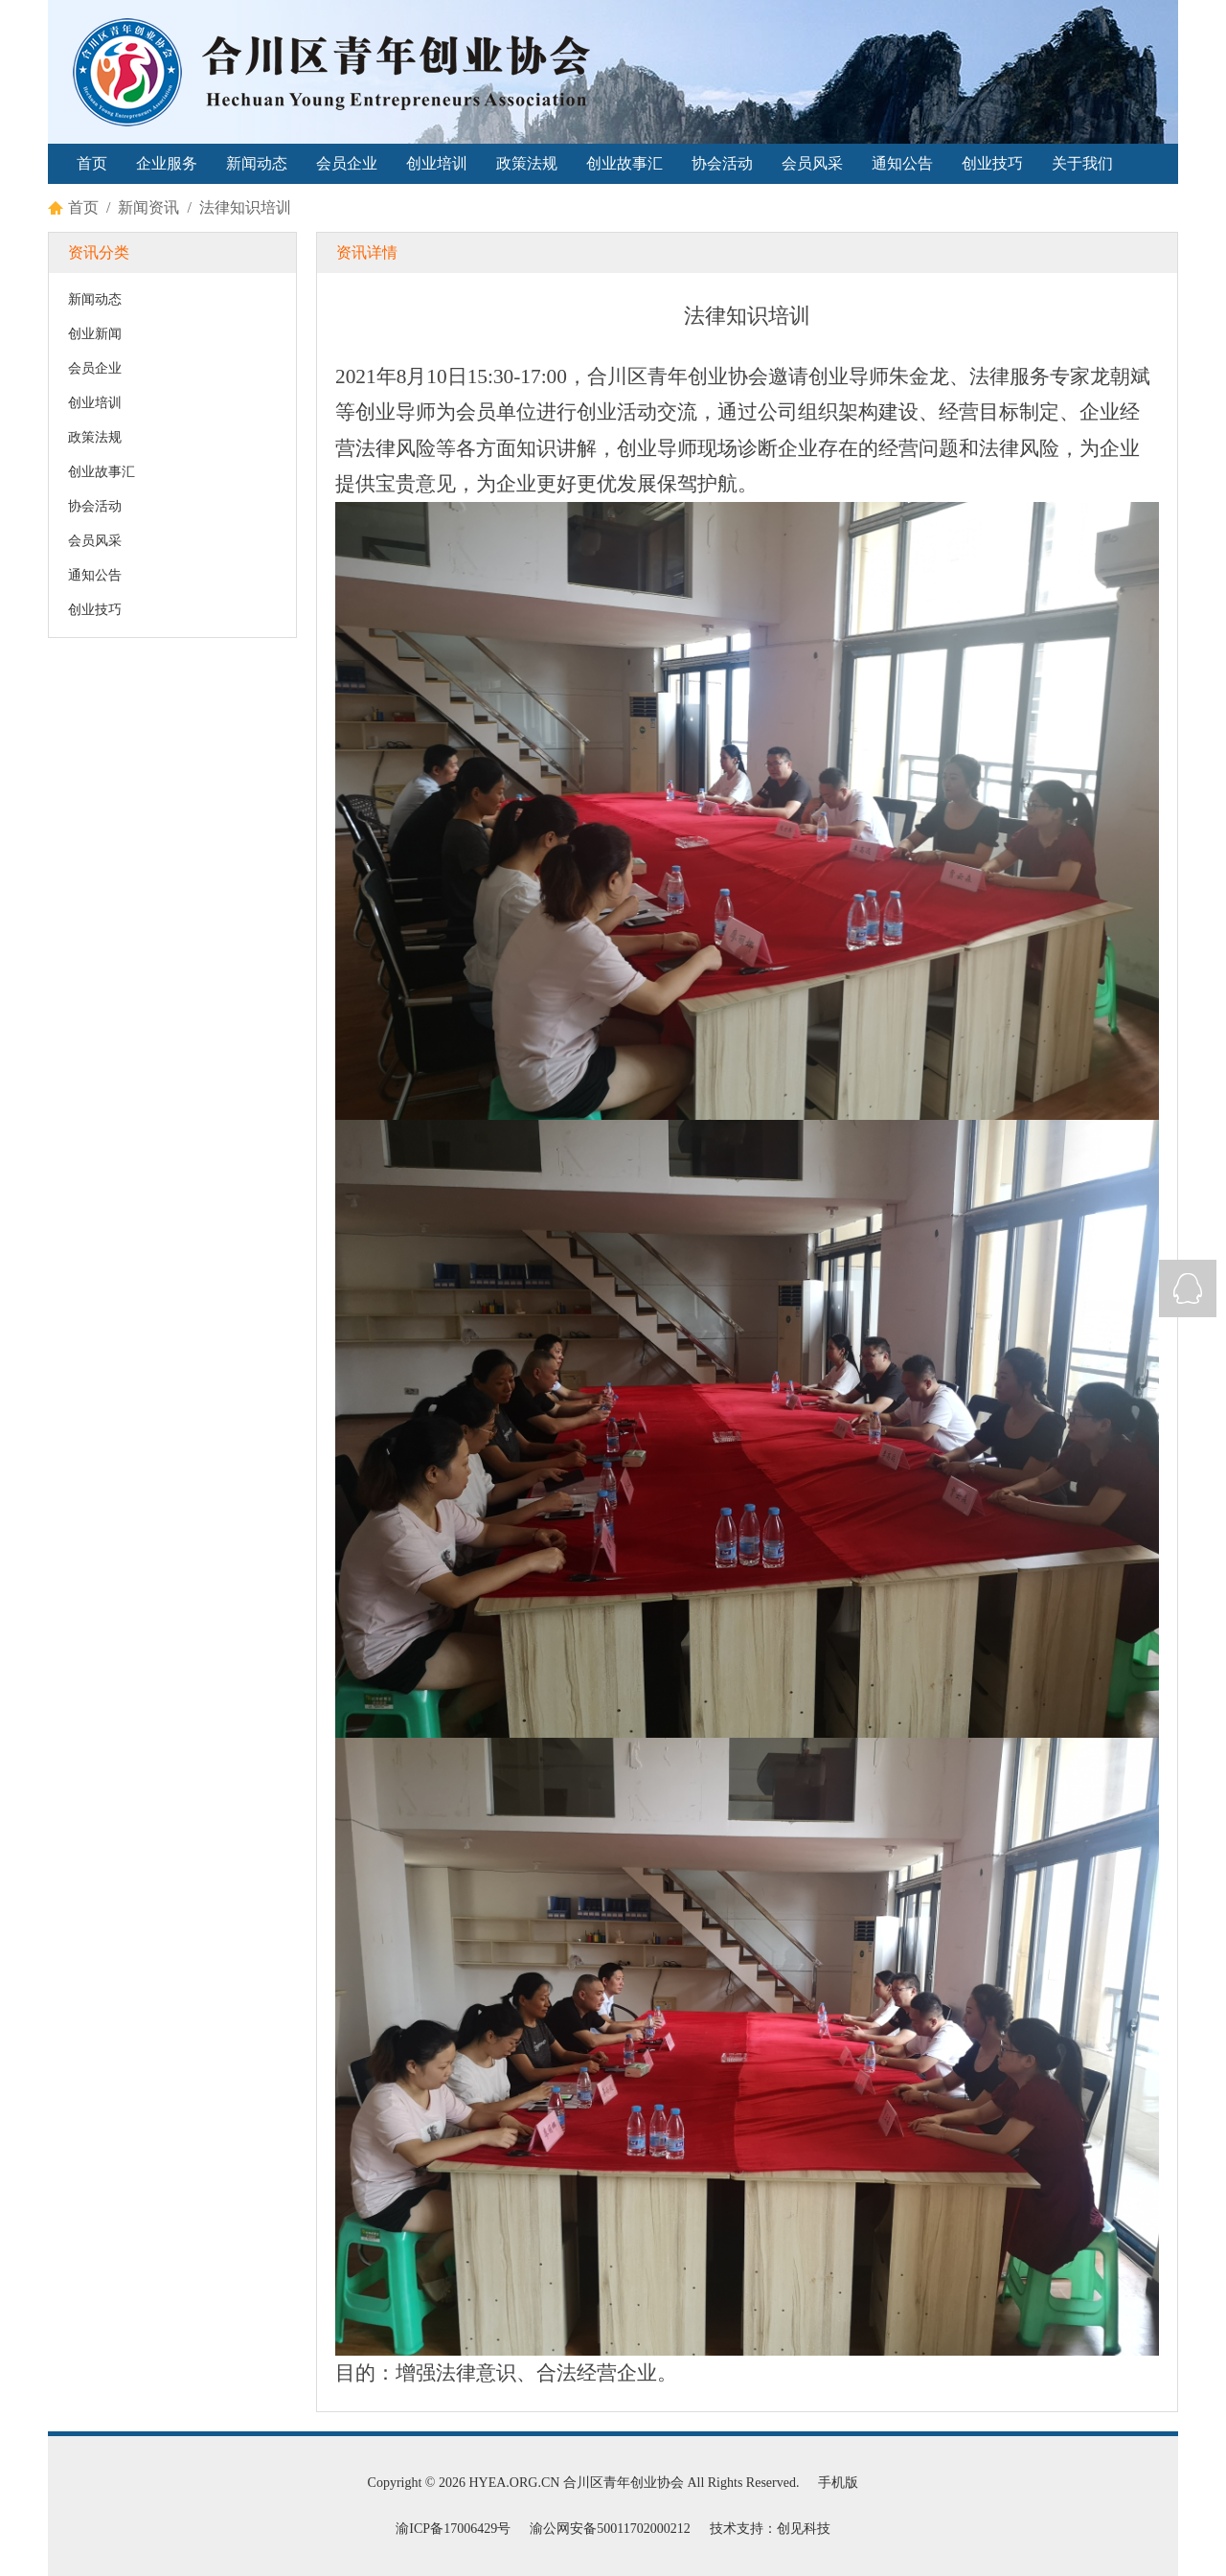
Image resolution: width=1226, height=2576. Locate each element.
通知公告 (902, 163)
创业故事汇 (624, 163)
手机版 (838, 2482)
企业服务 (166, 163)
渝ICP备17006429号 (453, 2528)
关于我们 (1082, 163)
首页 (92, 163)
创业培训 (436, 163)
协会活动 (722, 163)
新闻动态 (256, 163)
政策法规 (526, 163)
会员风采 (812, 163)
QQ (1187, 1288)
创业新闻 (95, 334)
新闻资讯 (148, 207)
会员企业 (346, 163)
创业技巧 (992, 163)
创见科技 (803, 2528)
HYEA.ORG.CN (513, 2482)
